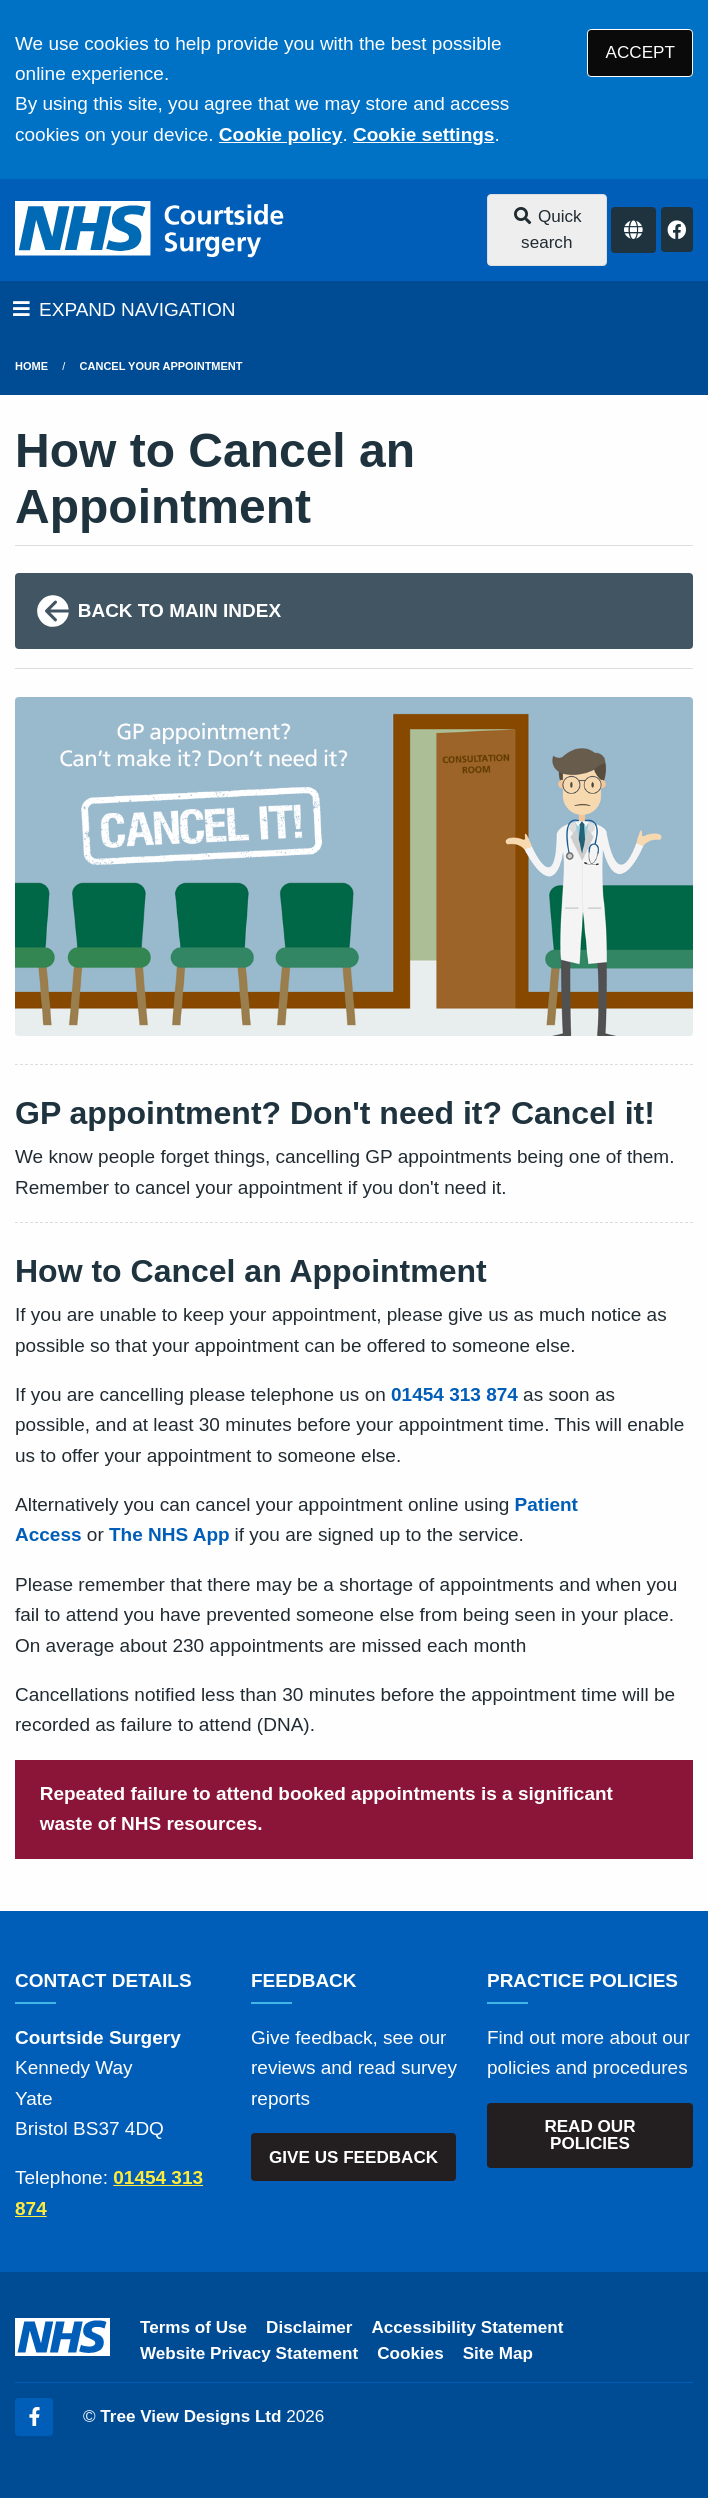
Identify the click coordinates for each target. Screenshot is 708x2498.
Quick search (547, 229)
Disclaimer (309, 2327)
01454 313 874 (454, 1394)
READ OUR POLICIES (589, 2135)
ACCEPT (640, 52)
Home (31, 366)
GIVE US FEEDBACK (353, 2157)
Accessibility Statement (468, 2327)
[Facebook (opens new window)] (34, 2417)
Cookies (410, 2353)
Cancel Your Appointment (161, 366)
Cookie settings (423, 134)
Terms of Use (193, 2327)
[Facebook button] (677, 229)
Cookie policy (281, 134)
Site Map (498, 2353)
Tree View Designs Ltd (190, 2416)
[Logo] (151, 229)
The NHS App (169, 1534)
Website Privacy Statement (249, 2353)
